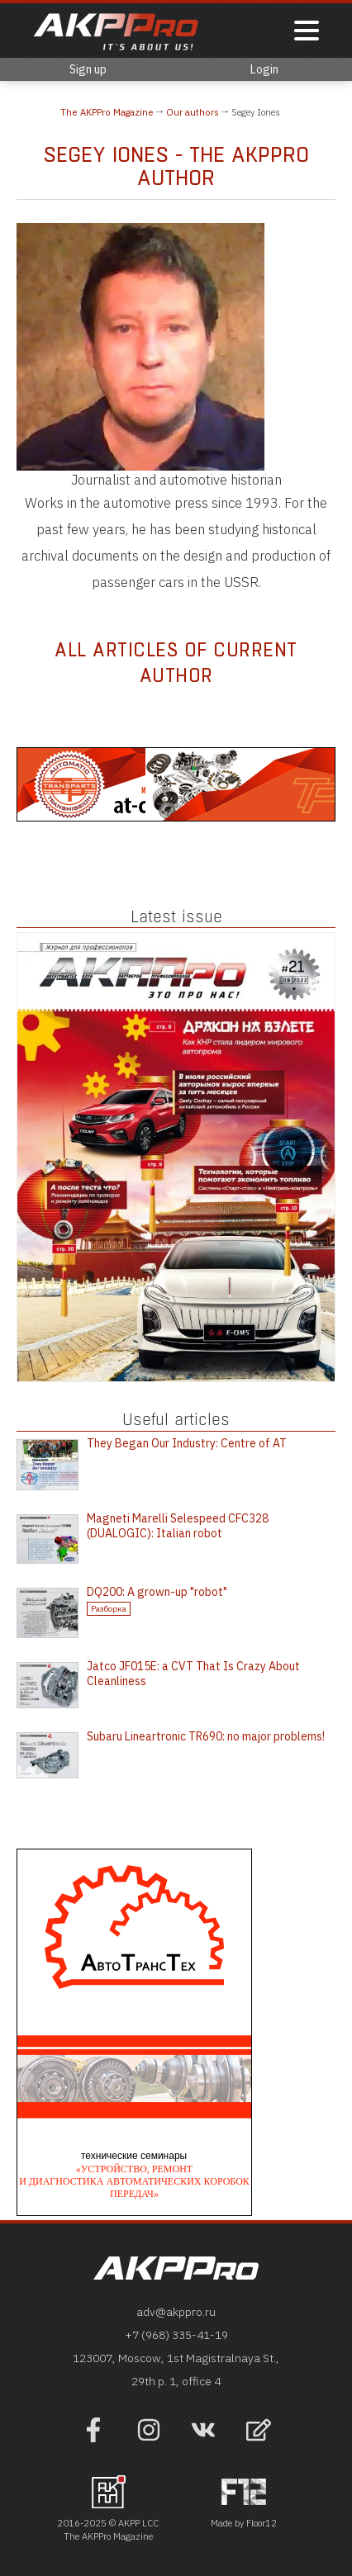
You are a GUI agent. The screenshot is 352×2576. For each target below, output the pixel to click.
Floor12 (261, 2523)
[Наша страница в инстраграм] (148, 2438)
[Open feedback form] (258, 2431)
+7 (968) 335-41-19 (176, 2334)
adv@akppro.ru (176, 2311)
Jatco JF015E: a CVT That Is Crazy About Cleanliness (193, 1673)
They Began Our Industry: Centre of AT (187, 1443)
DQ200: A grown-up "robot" (157, 1591)
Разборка (108, 1608)
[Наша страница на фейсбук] (93, 2438)
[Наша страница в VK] (203, 2438)
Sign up (88, 69)
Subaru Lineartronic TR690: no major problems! (206, 1736)
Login (264, 69)
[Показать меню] (306, 32)
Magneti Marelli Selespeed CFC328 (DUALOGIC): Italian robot (178, 1526)
